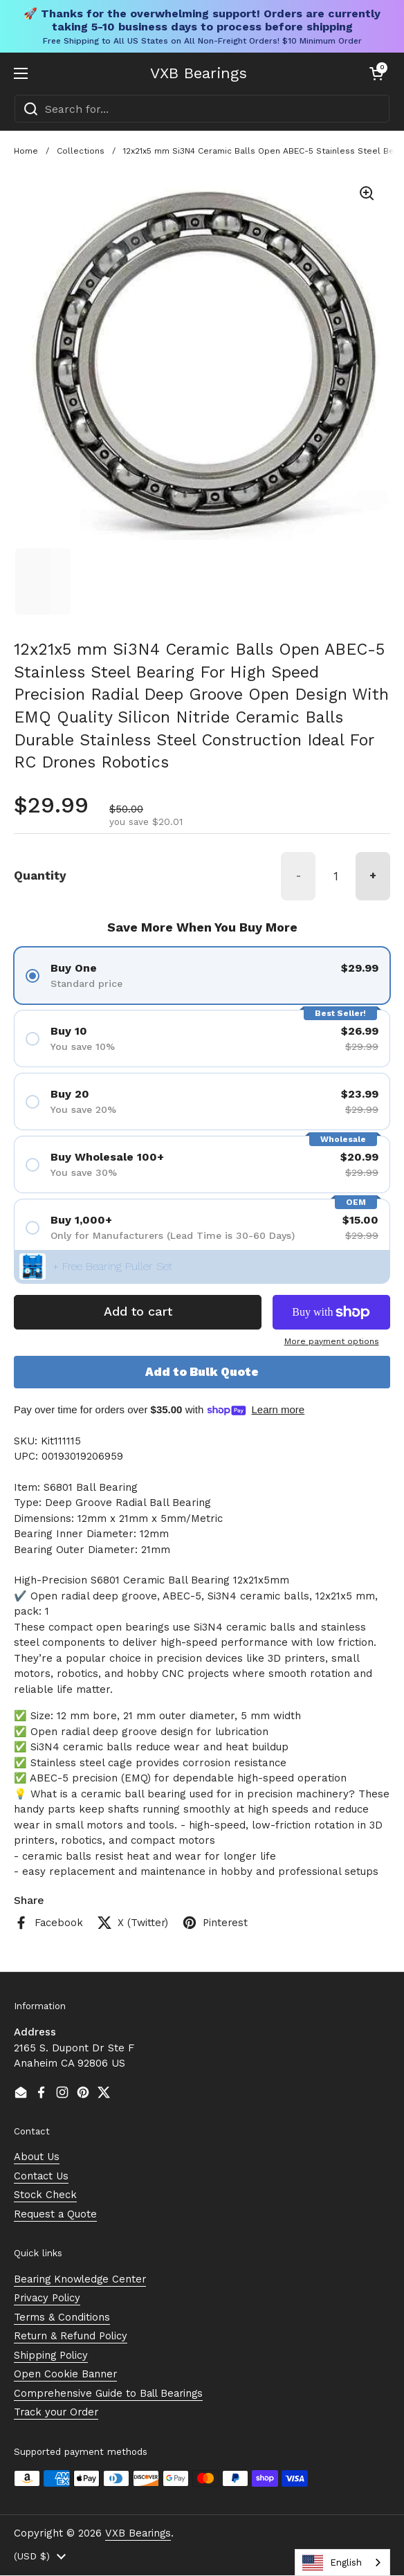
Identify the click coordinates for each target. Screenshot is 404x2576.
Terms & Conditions (62, 2317)
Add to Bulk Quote (202, 1372)
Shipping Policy (52, 2355)
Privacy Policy (49, 2298)
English (332, 2563)
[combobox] (202, 109)
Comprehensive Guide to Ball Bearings (111, 2393)
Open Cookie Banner (66, 2374)
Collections (80, 151)
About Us (37, 2157)
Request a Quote (56, 2214)
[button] (376, 73)
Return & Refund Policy (71, 2336)
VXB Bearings (198, 73)
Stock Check (45, 2195)
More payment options (331, 1341)
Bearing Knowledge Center (82, 2279)
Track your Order (58, 2412)
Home (26, 151)
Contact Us (42, 2176)
